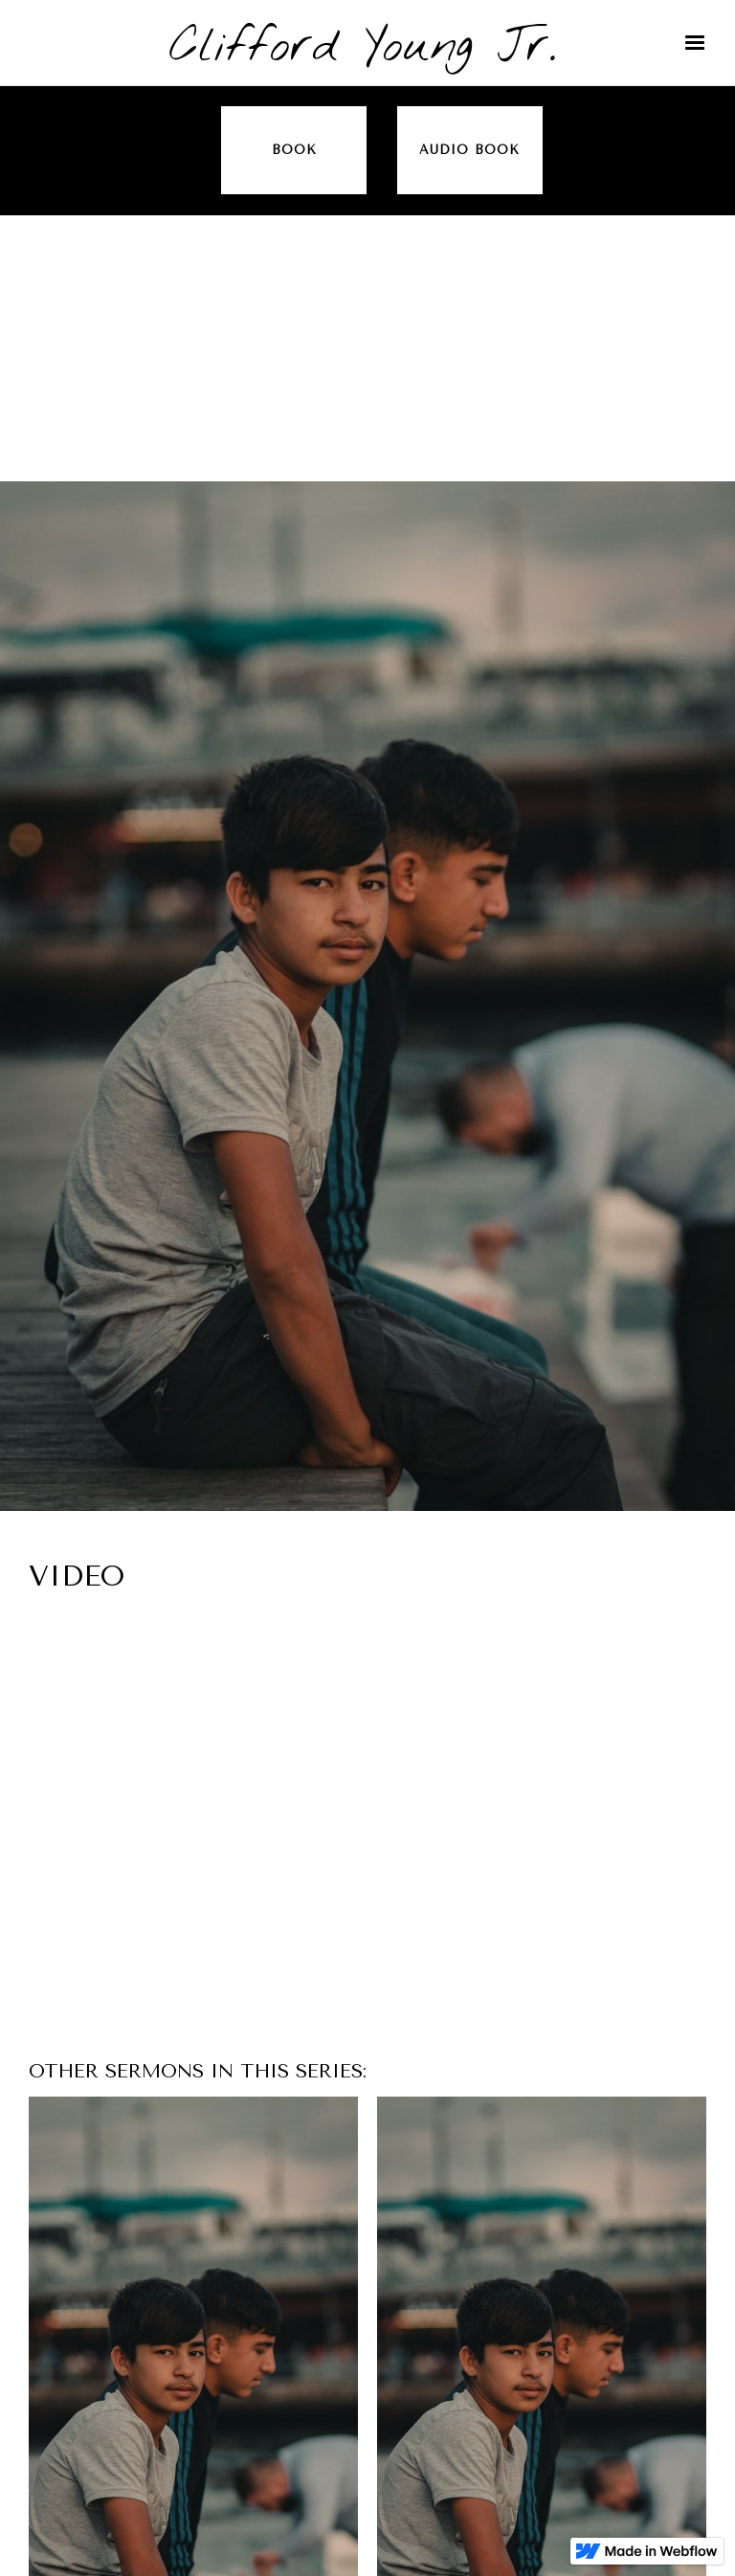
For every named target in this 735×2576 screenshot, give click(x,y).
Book (294, 150)
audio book (469, 150)
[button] (694, 43)
